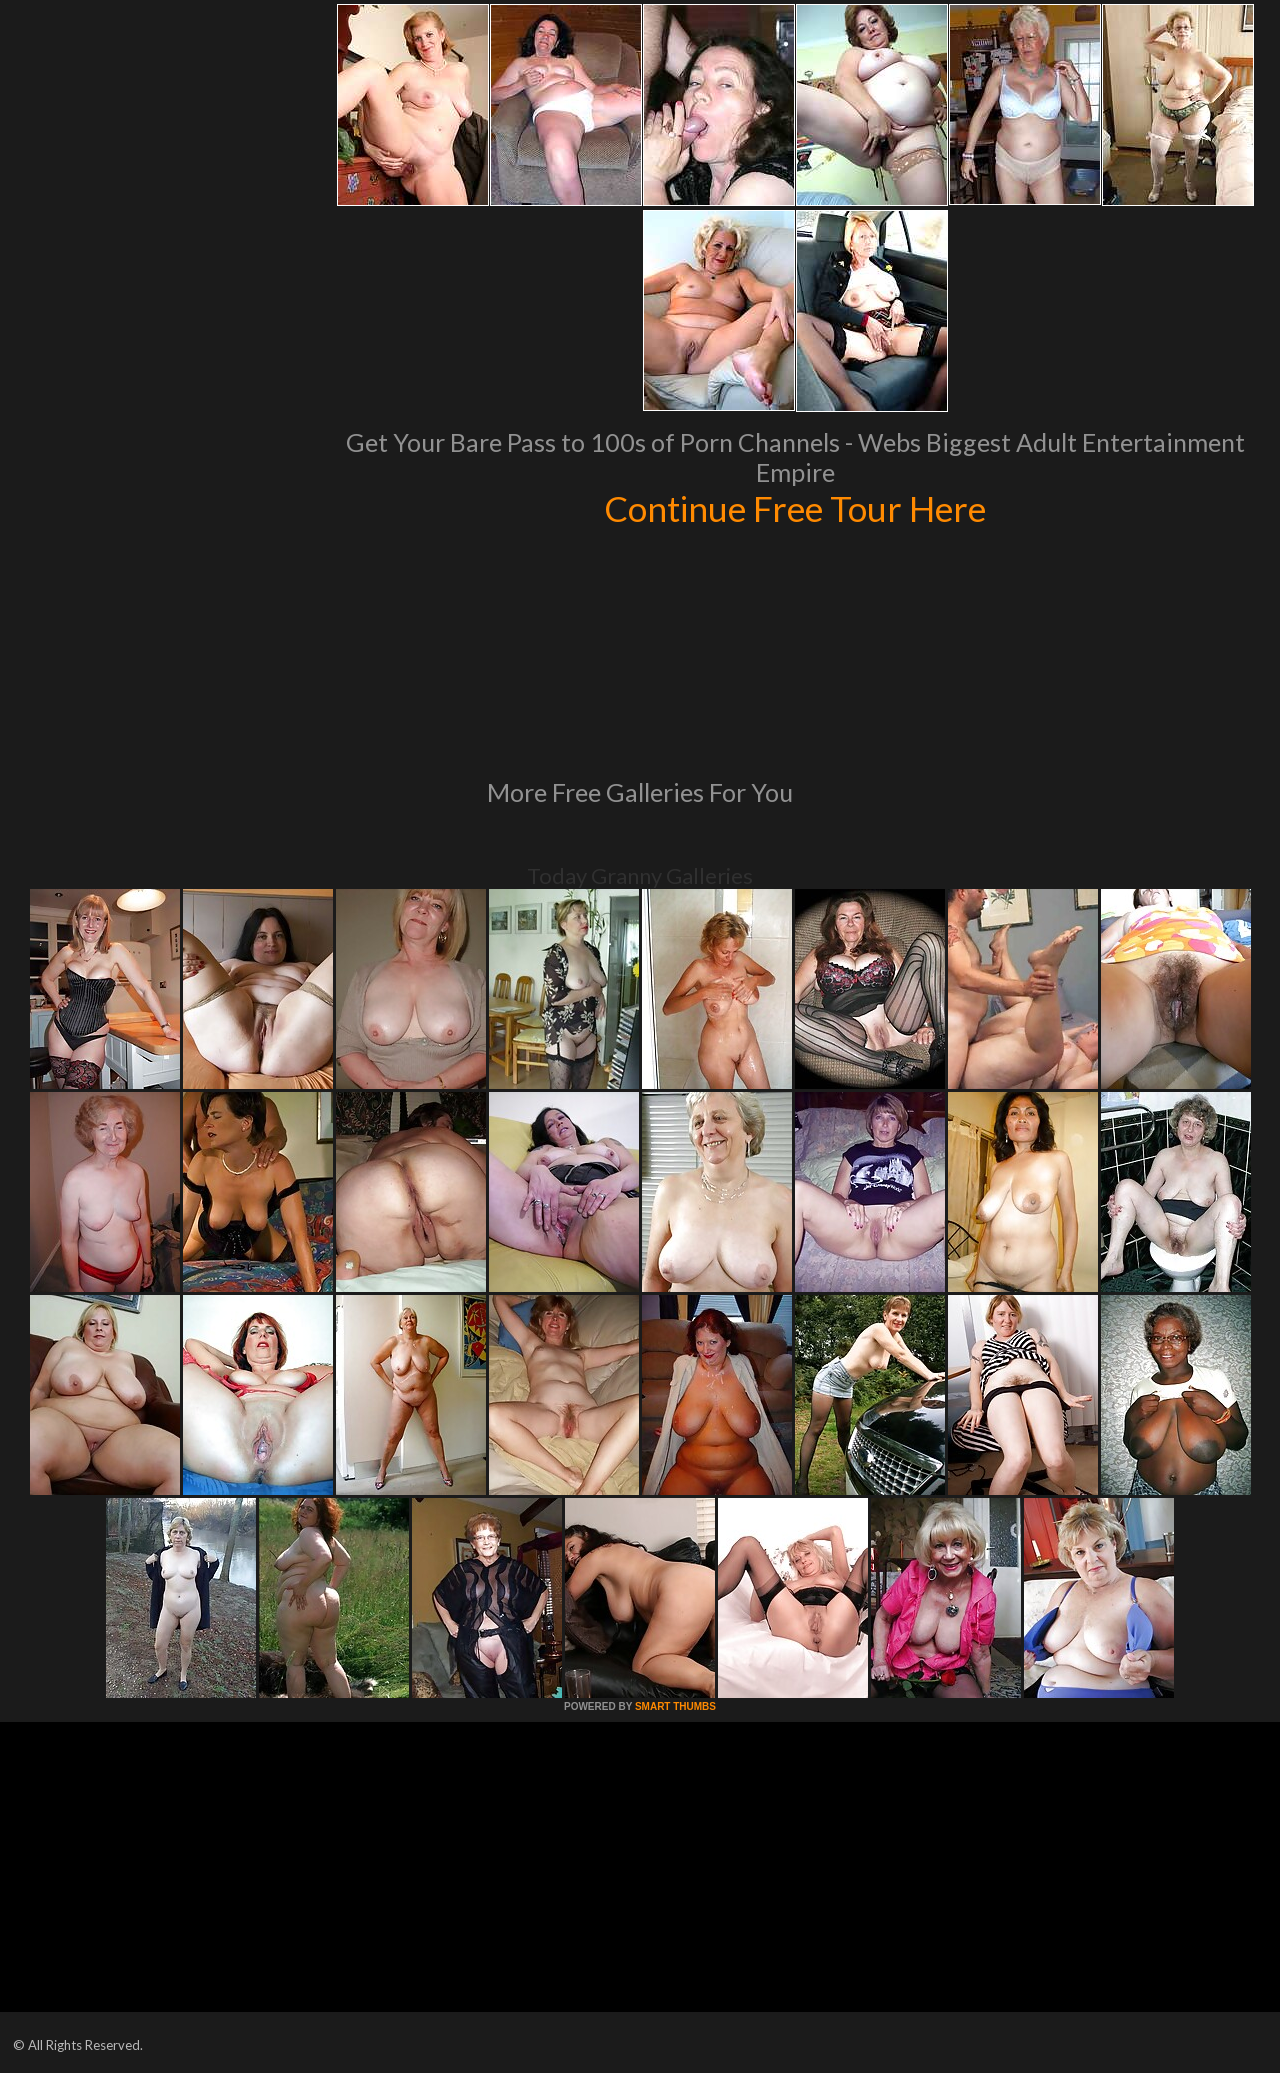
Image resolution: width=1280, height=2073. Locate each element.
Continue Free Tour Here (795, 508)
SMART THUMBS (675, 1706)
